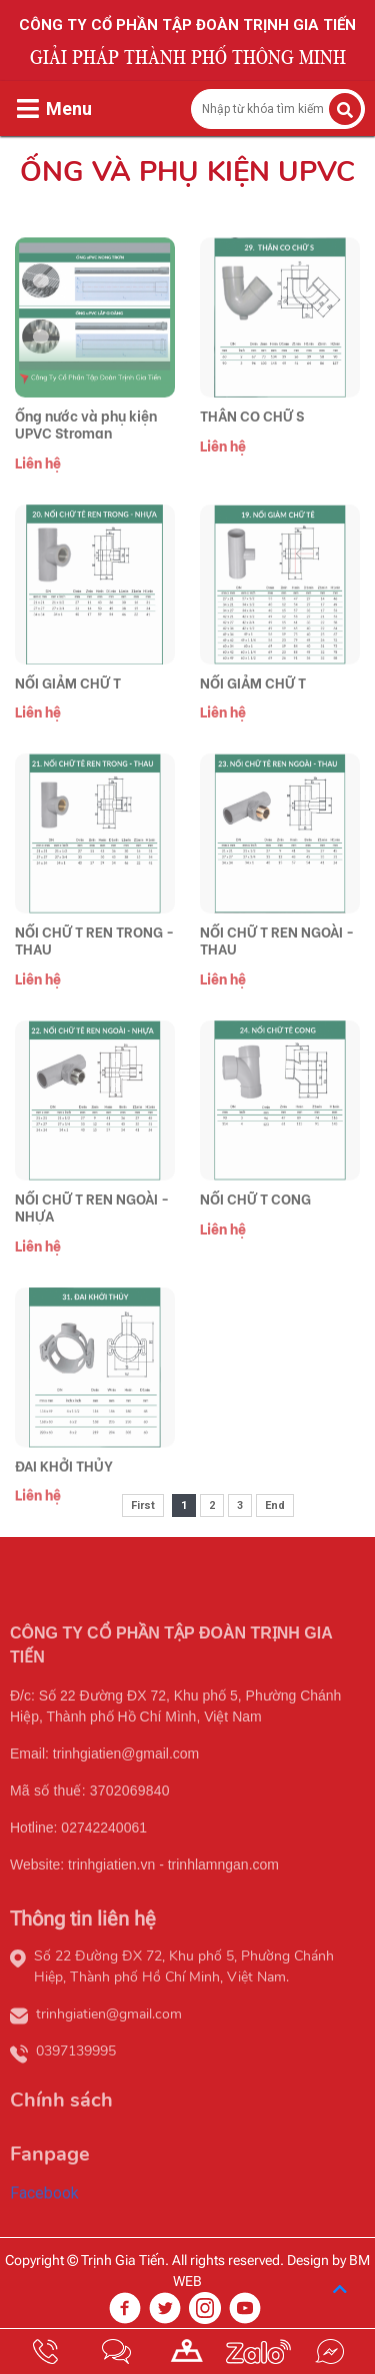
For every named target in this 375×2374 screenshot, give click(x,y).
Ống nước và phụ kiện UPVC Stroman (86, 454)
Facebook (44, 2223)
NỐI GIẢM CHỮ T (68, 712)
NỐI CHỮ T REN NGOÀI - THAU (277, 971)
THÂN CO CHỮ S (252, 445)
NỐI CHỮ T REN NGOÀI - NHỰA (92, 1237)
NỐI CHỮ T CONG (255, 1228)
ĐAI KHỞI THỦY (64, 1495)
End (275, 1505)
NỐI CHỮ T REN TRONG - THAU (94, 971)
